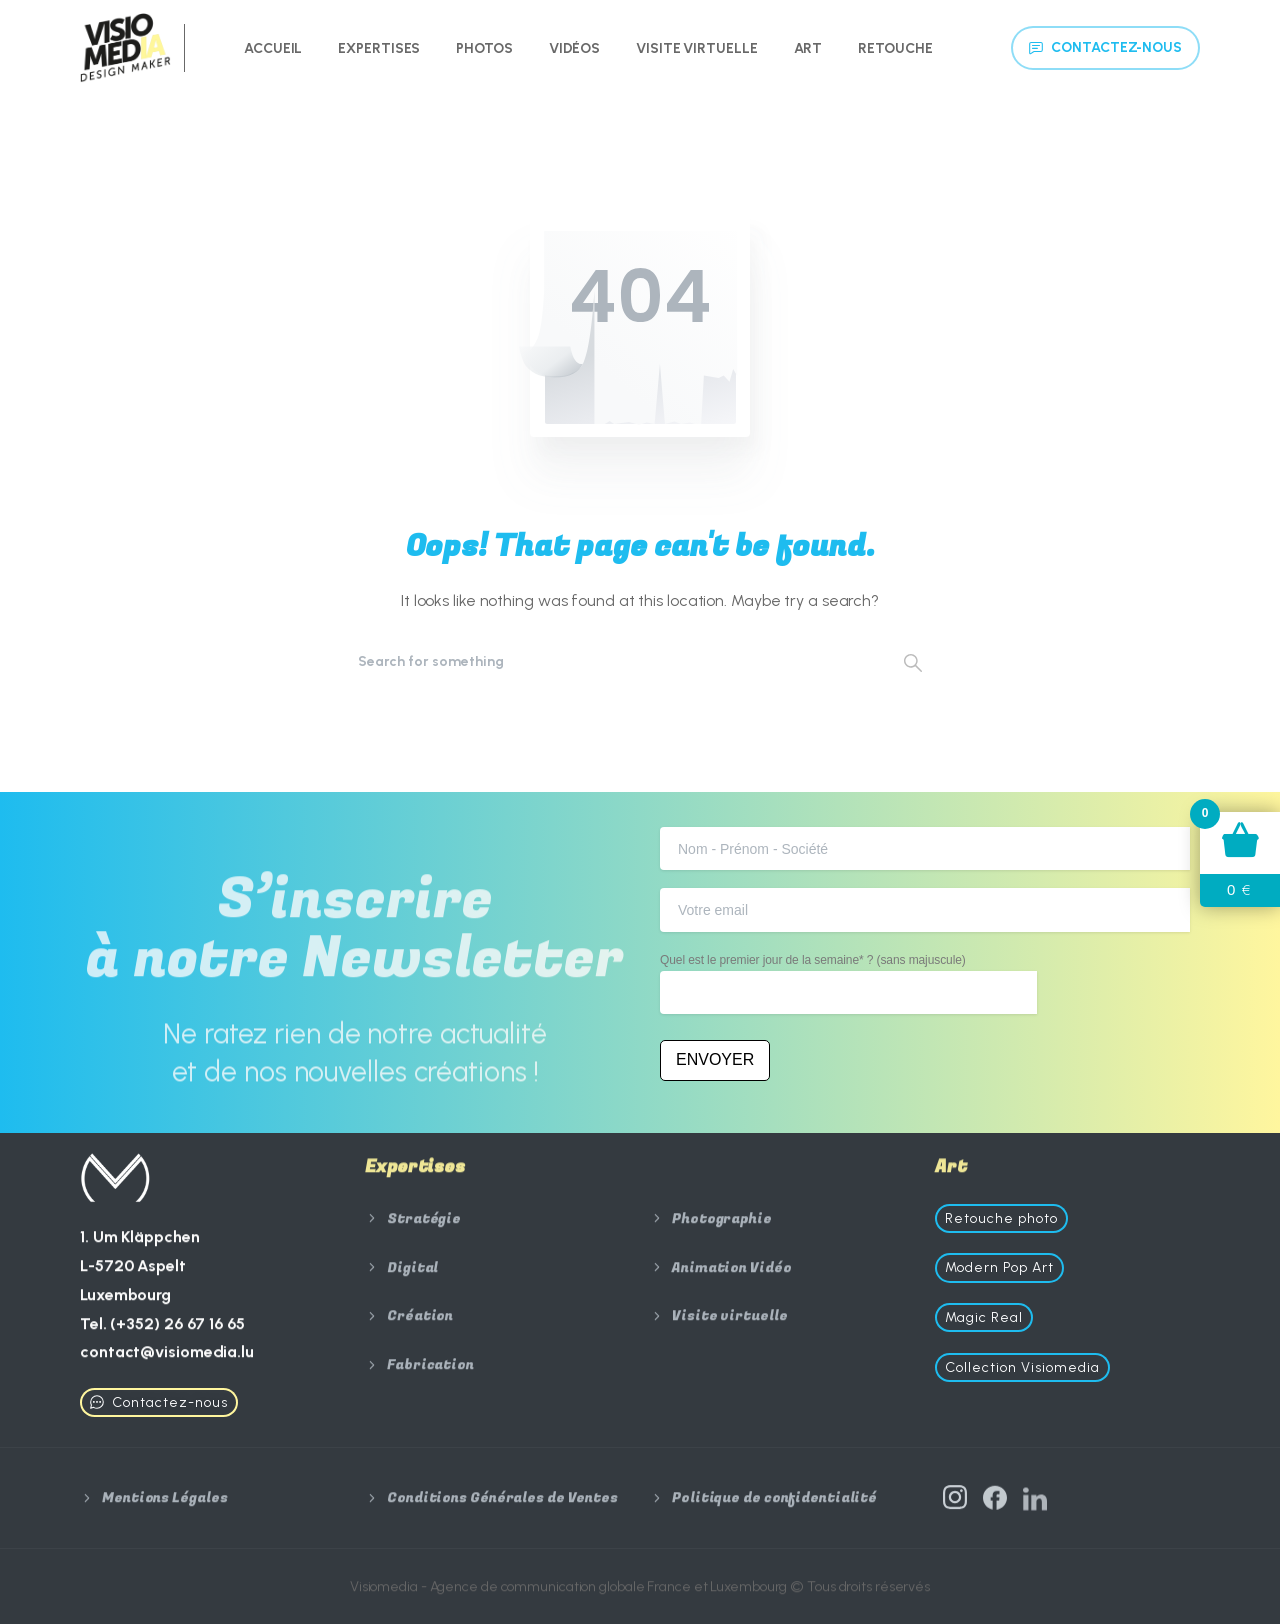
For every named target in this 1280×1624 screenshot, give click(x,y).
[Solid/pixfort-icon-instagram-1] (955, 1503)
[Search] (613, 662)
